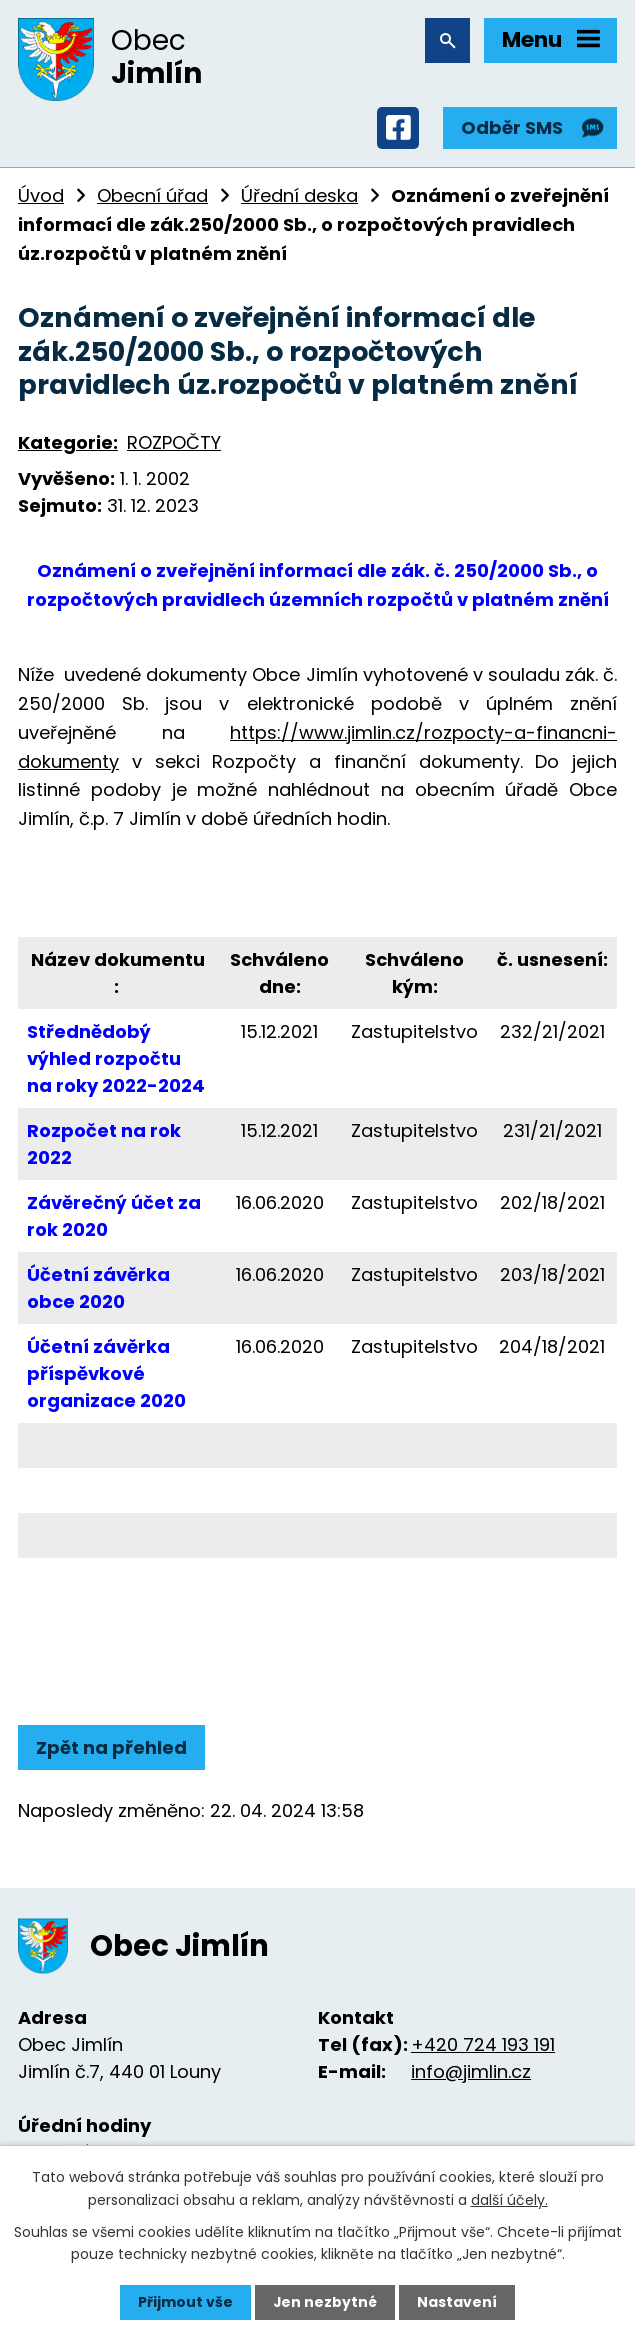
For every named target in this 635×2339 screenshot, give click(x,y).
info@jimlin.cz (471, 2072)
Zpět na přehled (111, 1748)
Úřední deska (299, 196)
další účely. (509, 2199)
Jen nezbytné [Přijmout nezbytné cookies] (325, 2302)
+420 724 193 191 (483, 2045)
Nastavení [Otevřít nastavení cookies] (458, 2302)
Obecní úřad (152, 196)
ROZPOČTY (174, 443)
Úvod (41, 196)
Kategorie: (68, 443)
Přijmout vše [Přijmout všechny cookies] (185, 2302)
